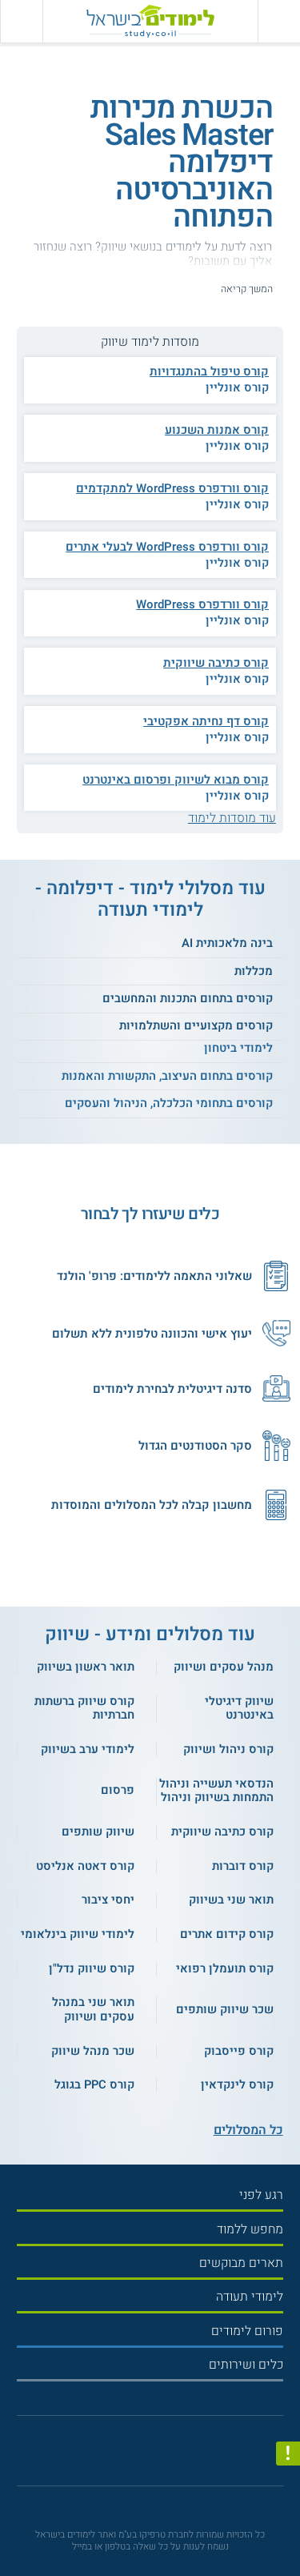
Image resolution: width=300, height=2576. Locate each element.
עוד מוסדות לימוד (232, 818)
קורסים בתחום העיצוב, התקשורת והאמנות (167, 1076)
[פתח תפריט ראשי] (279, 21)
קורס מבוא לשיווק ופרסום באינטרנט (175, 779)
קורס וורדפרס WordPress (202, 604)
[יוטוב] (163, 2456)
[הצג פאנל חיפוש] (21, 21)
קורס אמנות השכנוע (217, 430)
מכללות (253, 971)
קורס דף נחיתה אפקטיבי (206, 721)
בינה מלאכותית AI (227, 943)
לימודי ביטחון (238, 1048)
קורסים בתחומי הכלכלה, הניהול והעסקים (169, 1103)
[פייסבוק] (143, 2456)
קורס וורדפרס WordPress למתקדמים (172, 488)
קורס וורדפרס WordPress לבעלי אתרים (167, 547)
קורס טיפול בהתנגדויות (209, 371)
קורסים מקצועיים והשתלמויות (196, 1025)
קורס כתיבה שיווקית (216, 663)
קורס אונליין (237, 387)
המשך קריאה (247, 289)
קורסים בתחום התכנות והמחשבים (187, 998)
